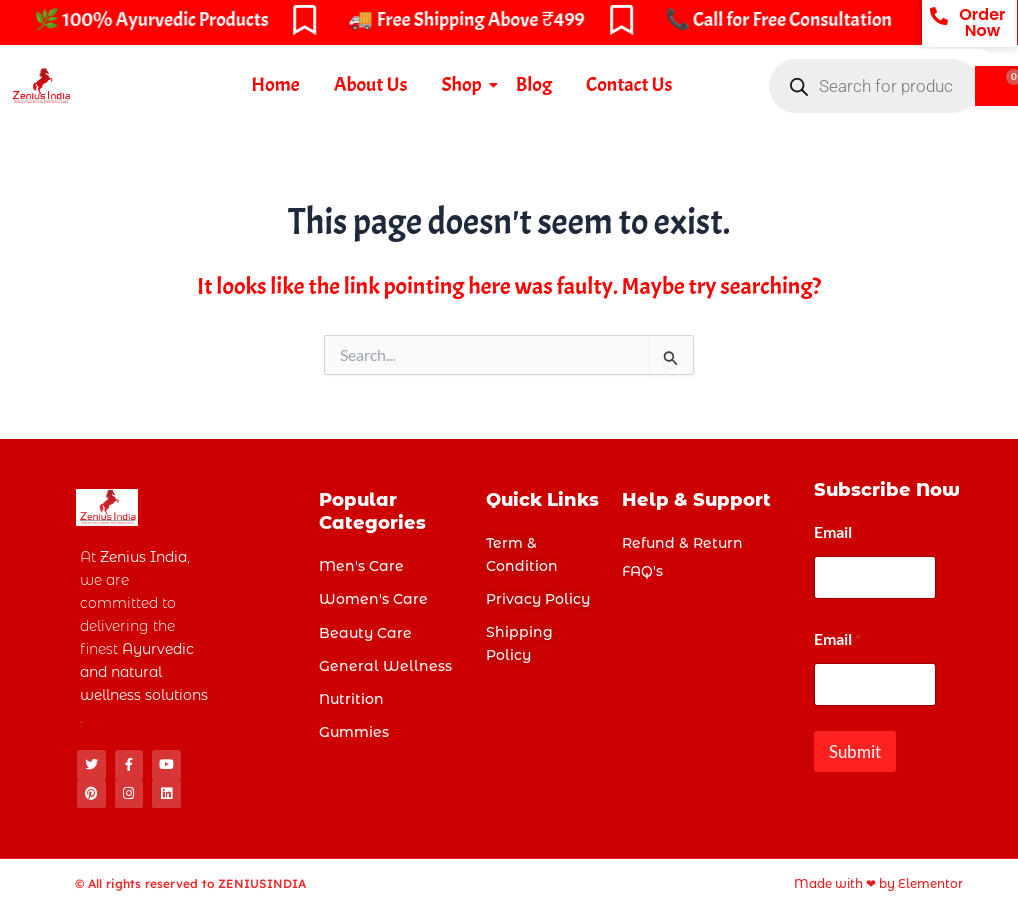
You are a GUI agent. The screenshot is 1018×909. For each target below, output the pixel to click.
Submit (855, 751)
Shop (464, 84)
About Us (371, 84)
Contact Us (629, 84)
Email (833, 531)
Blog (534, 84)
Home (275, 84)
